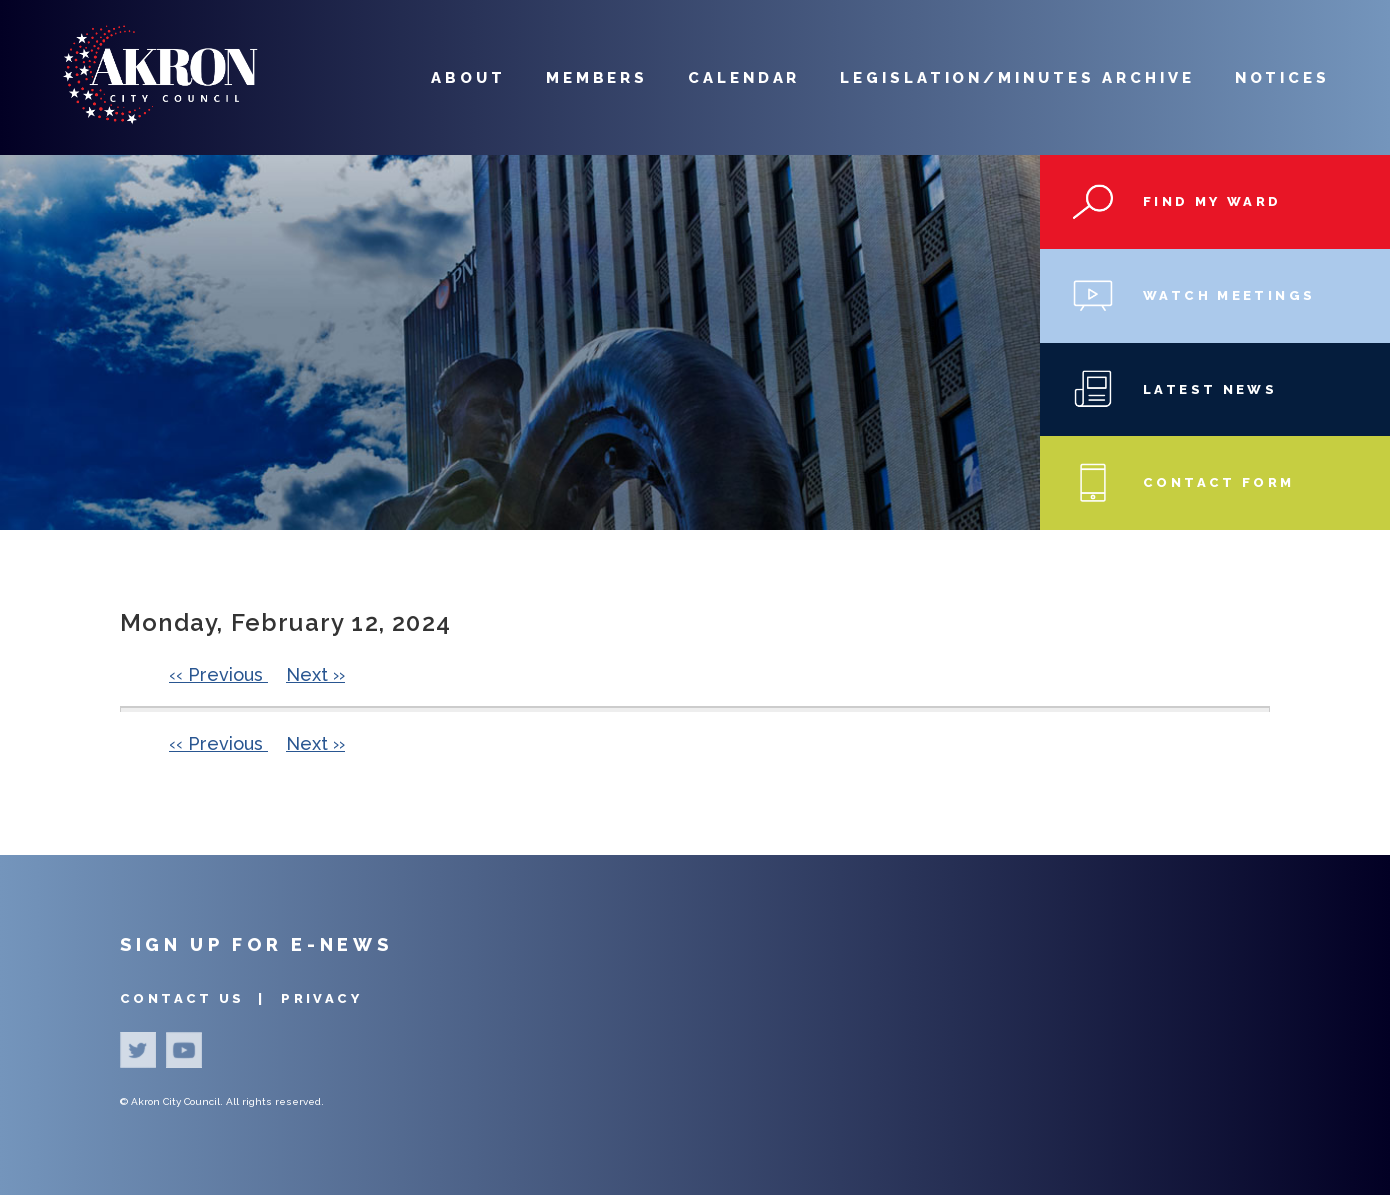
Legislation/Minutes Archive (1017, 78)
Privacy (321, 998)
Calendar (744, 78)
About (468, 78)
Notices (1282, 78)
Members (597, 78)
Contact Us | (195, 998)
